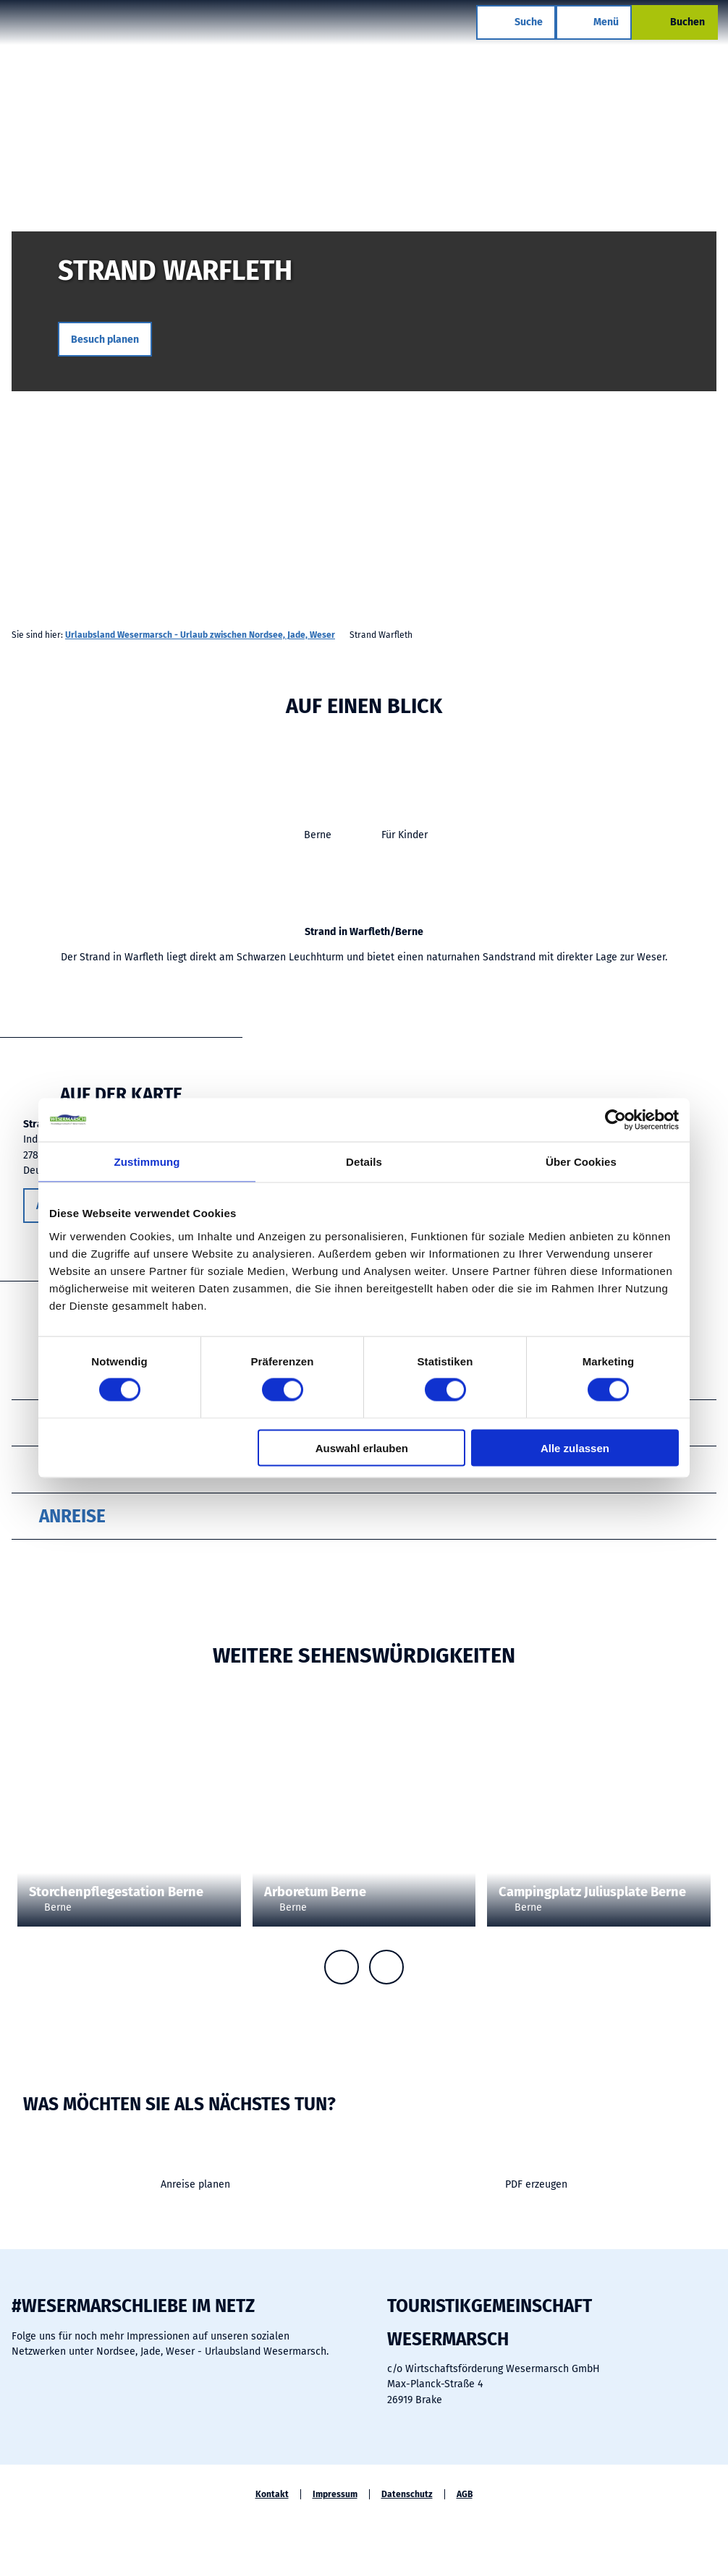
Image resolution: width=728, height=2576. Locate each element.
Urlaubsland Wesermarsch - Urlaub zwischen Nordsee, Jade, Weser (200, 635)
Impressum (335, 2494)
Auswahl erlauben (362, 1447)
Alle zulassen (575, 1447)
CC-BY (235, 1829)
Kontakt (272, 2494)
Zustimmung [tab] (147, 1162)
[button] (105, 339)
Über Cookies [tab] (581, 1162)
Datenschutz (407, 2494)
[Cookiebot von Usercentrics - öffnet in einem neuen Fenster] (615, 1120)
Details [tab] (364, 1162)
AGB (465, 2494)
